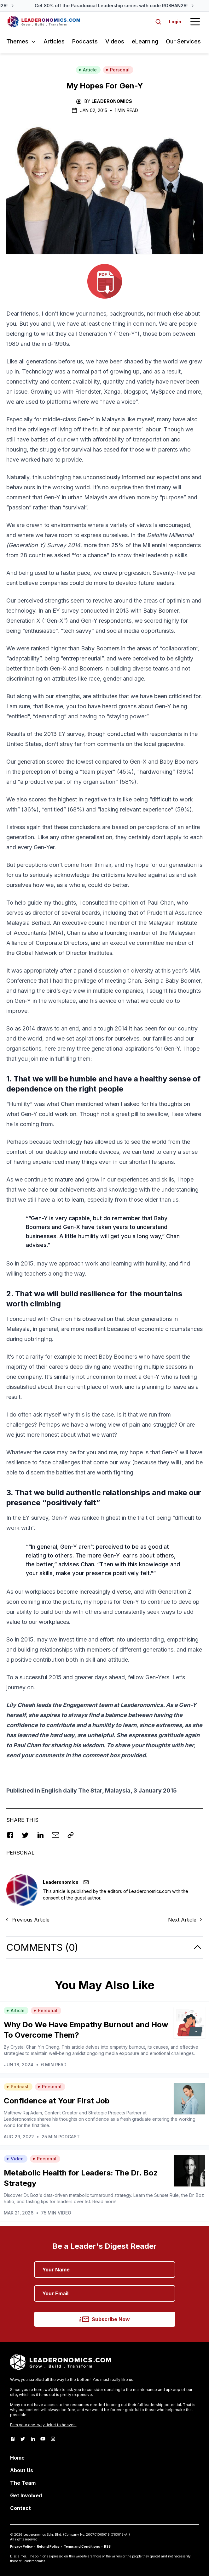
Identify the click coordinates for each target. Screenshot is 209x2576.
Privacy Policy (21, 2546)
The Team (23, 2483)
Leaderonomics (111, 101)
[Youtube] (42, 2438)
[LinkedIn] (32, 2438)
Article (87, 69)
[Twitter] (22, 2438)
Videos (114, 41)
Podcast (17, 2086)
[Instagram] (52, 2438)
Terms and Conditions (82, 2546)
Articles (54, 41)
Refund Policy (48, 2546)
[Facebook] (12, 2438)
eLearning (145, 41)
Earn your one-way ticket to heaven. (43, 2424)
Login (175, 21)
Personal (118, 69)
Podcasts (85, 41)
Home (17, 2458)
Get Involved (26, 2495)
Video (15, 2158)
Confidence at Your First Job (57, 2100)
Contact (20, 2508)
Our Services (183, 41)
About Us (21, 2470)
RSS (107, 2546)
